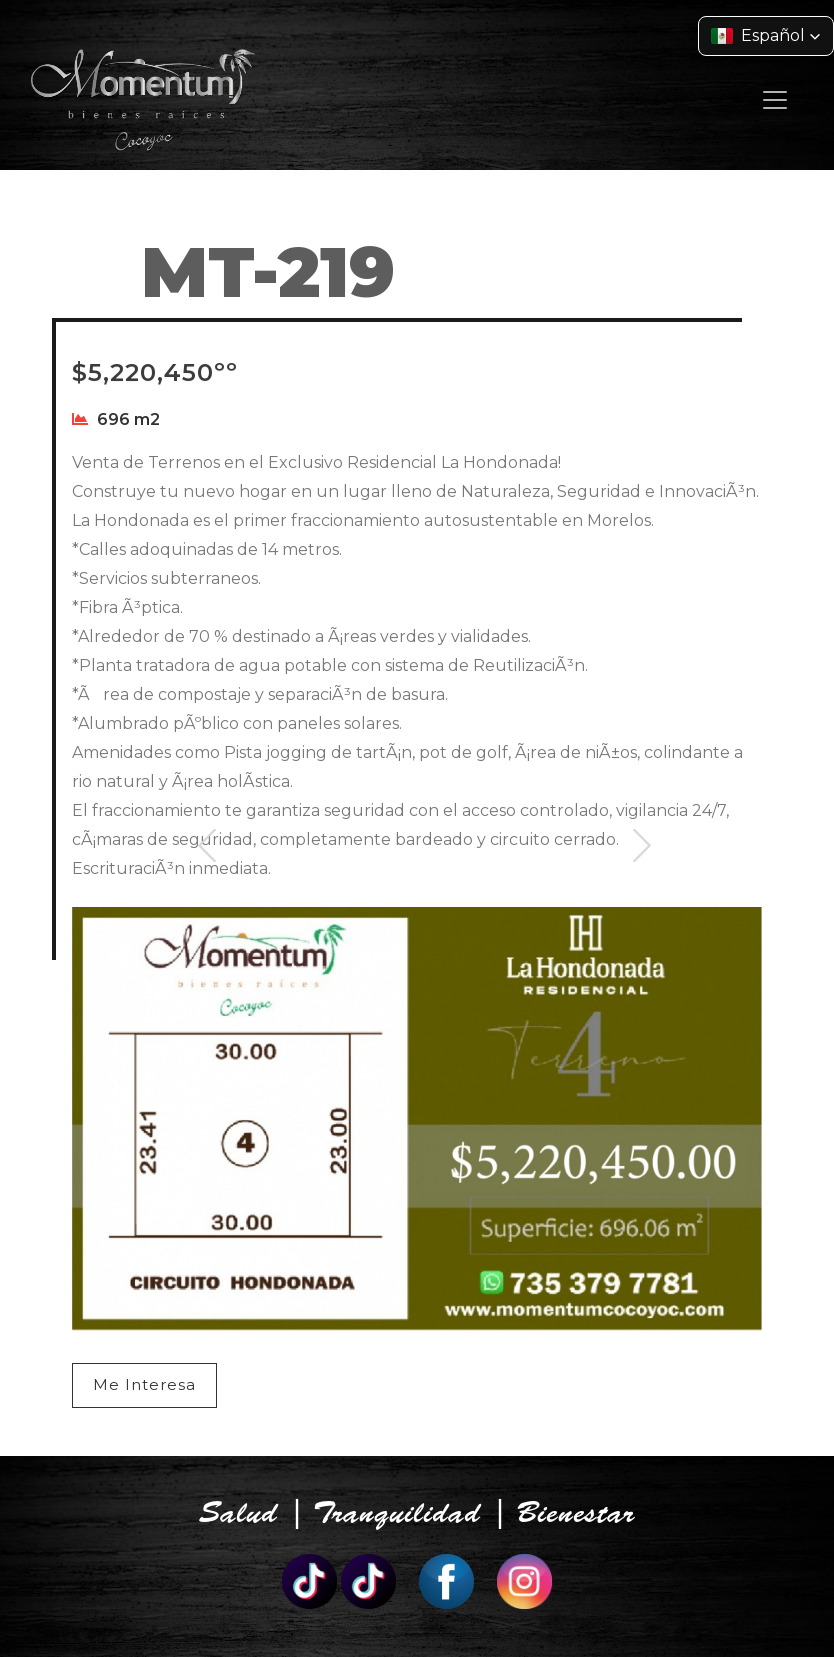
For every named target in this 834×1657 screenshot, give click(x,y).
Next (642, 870)
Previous (208, 870)
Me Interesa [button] (144, 1384)
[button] (766, 36)
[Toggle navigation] (775, 100)
